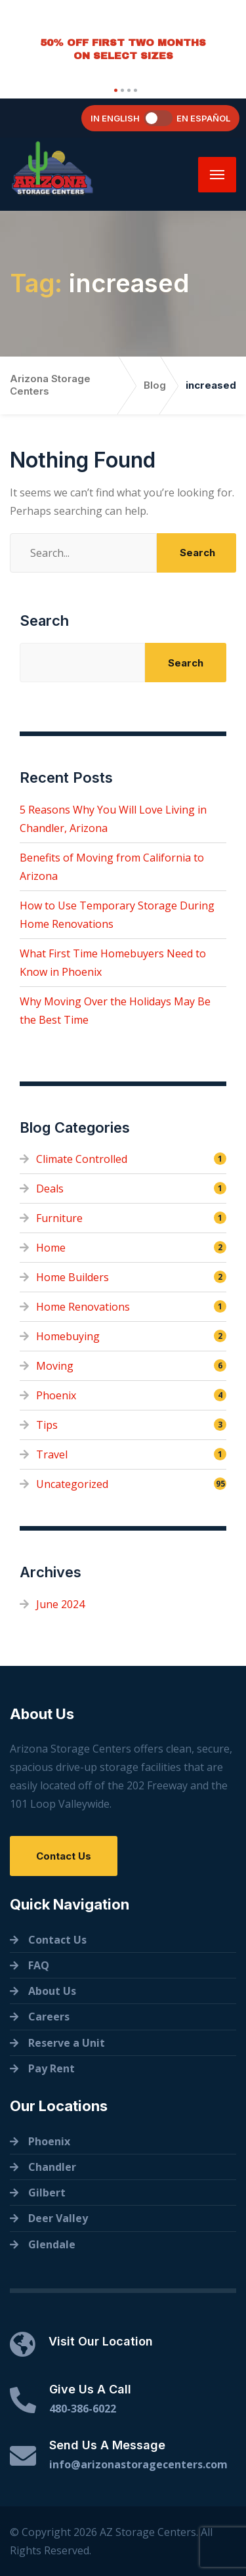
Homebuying (68, 1336)
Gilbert (47, 2192)
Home (51, 1247)
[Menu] (217, 174)
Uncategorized (72, 1484)
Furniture (59, 1218)
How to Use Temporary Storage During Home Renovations (117, 914)
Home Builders (72, 1277)
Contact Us (63, 1856)
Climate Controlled (81, 1159)
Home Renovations (83, 1306)
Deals (50, 1188)
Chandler (52, 2167)
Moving (54, 1366)
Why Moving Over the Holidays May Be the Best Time (115, 1010)
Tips (47, 1425)
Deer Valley (58, 2218)
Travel (52, 1454)
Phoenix (56, 1395)
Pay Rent (51, 2068)
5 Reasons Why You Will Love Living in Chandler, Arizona (113, 818)
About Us (52, 1991)
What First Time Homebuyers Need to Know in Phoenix (113, 962)
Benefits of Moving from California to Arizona (112, 866)
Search (44, 620)
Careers (49, 2016)
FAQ (38, 1965)
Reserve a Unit (66, 2043)
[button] (114, 90)
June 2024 (60, 1604)
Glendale (51, 2244)
